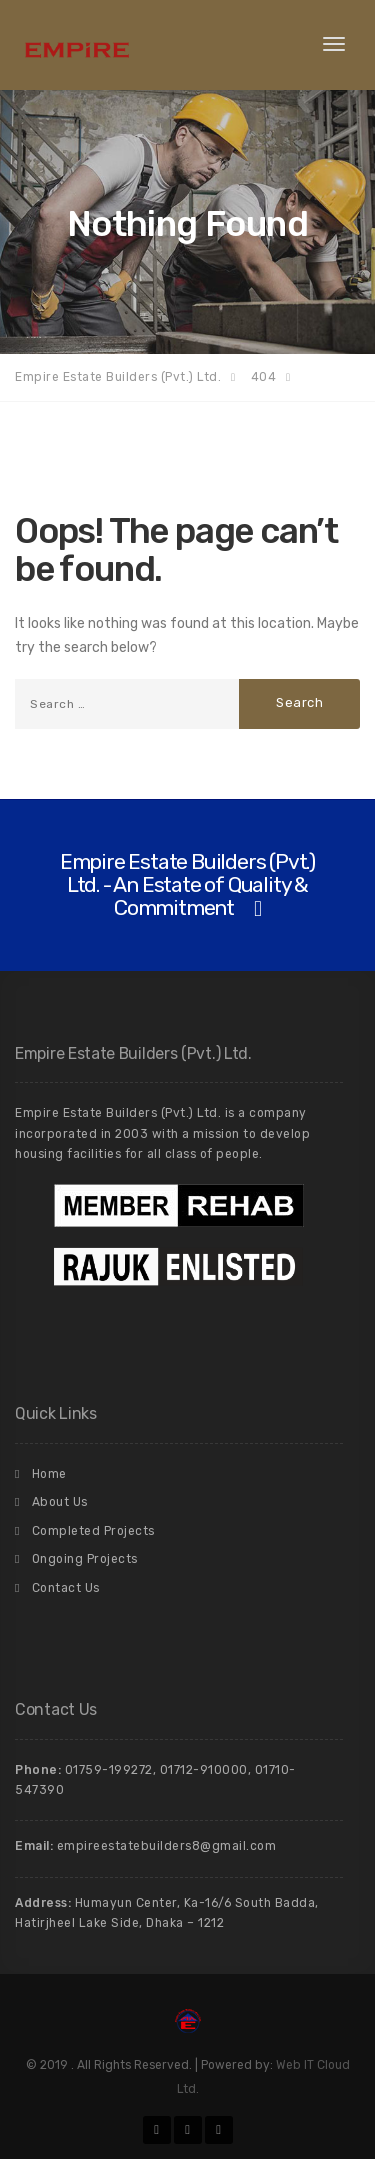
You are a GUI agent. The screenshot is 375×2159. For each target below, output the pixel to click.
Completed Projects (93, 1531)
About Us (60, 1502)
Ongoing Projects (85, 1559)
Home (49, 1474)
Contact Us (66, 1588)
